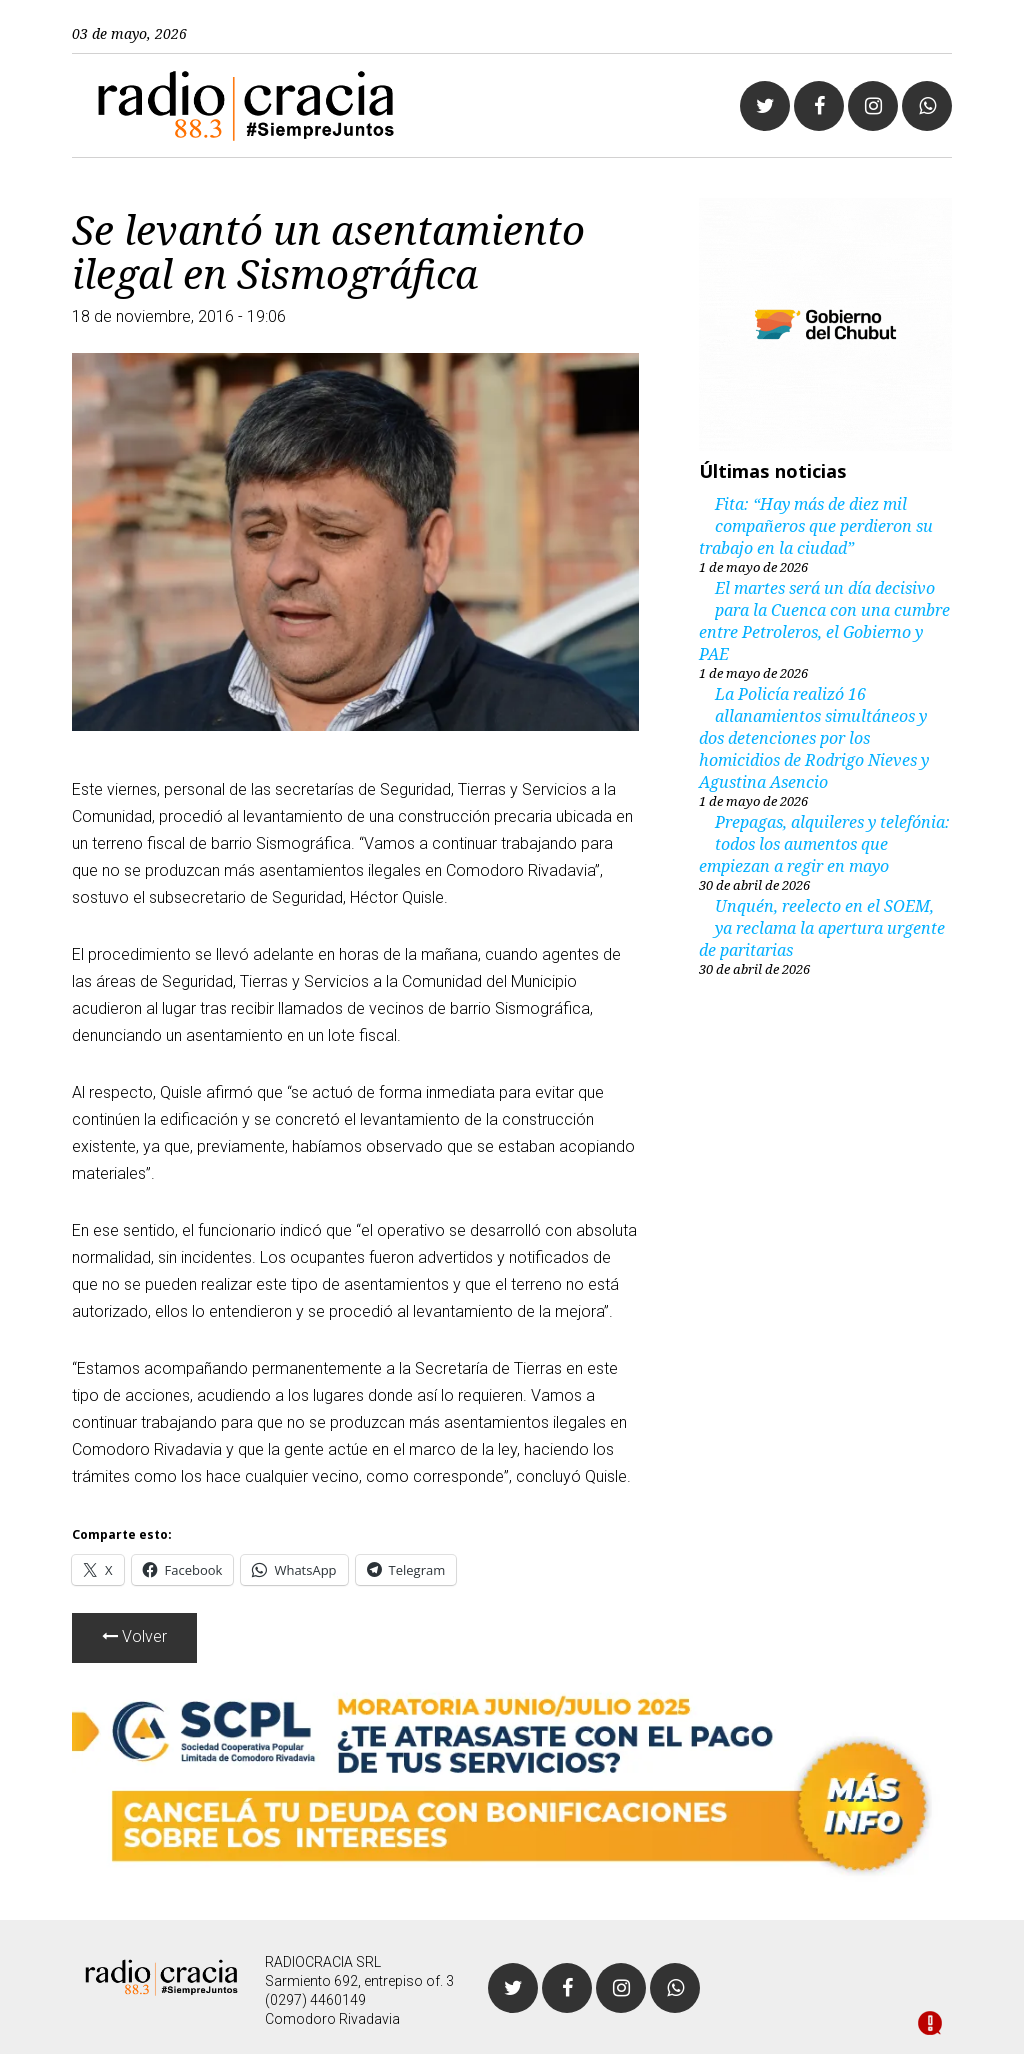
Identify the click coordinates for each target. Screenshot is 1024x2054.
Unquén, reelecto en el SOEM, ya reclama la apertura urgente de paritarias (822, 928)
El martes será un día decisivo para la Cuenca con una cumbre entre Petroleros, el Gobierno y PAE (824, 621)
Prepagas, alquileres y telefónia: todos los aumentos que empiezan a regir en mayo (824, 844)
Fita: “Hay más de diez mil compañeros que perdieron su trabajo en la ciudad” (816, 526)
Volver (134, 1636)
